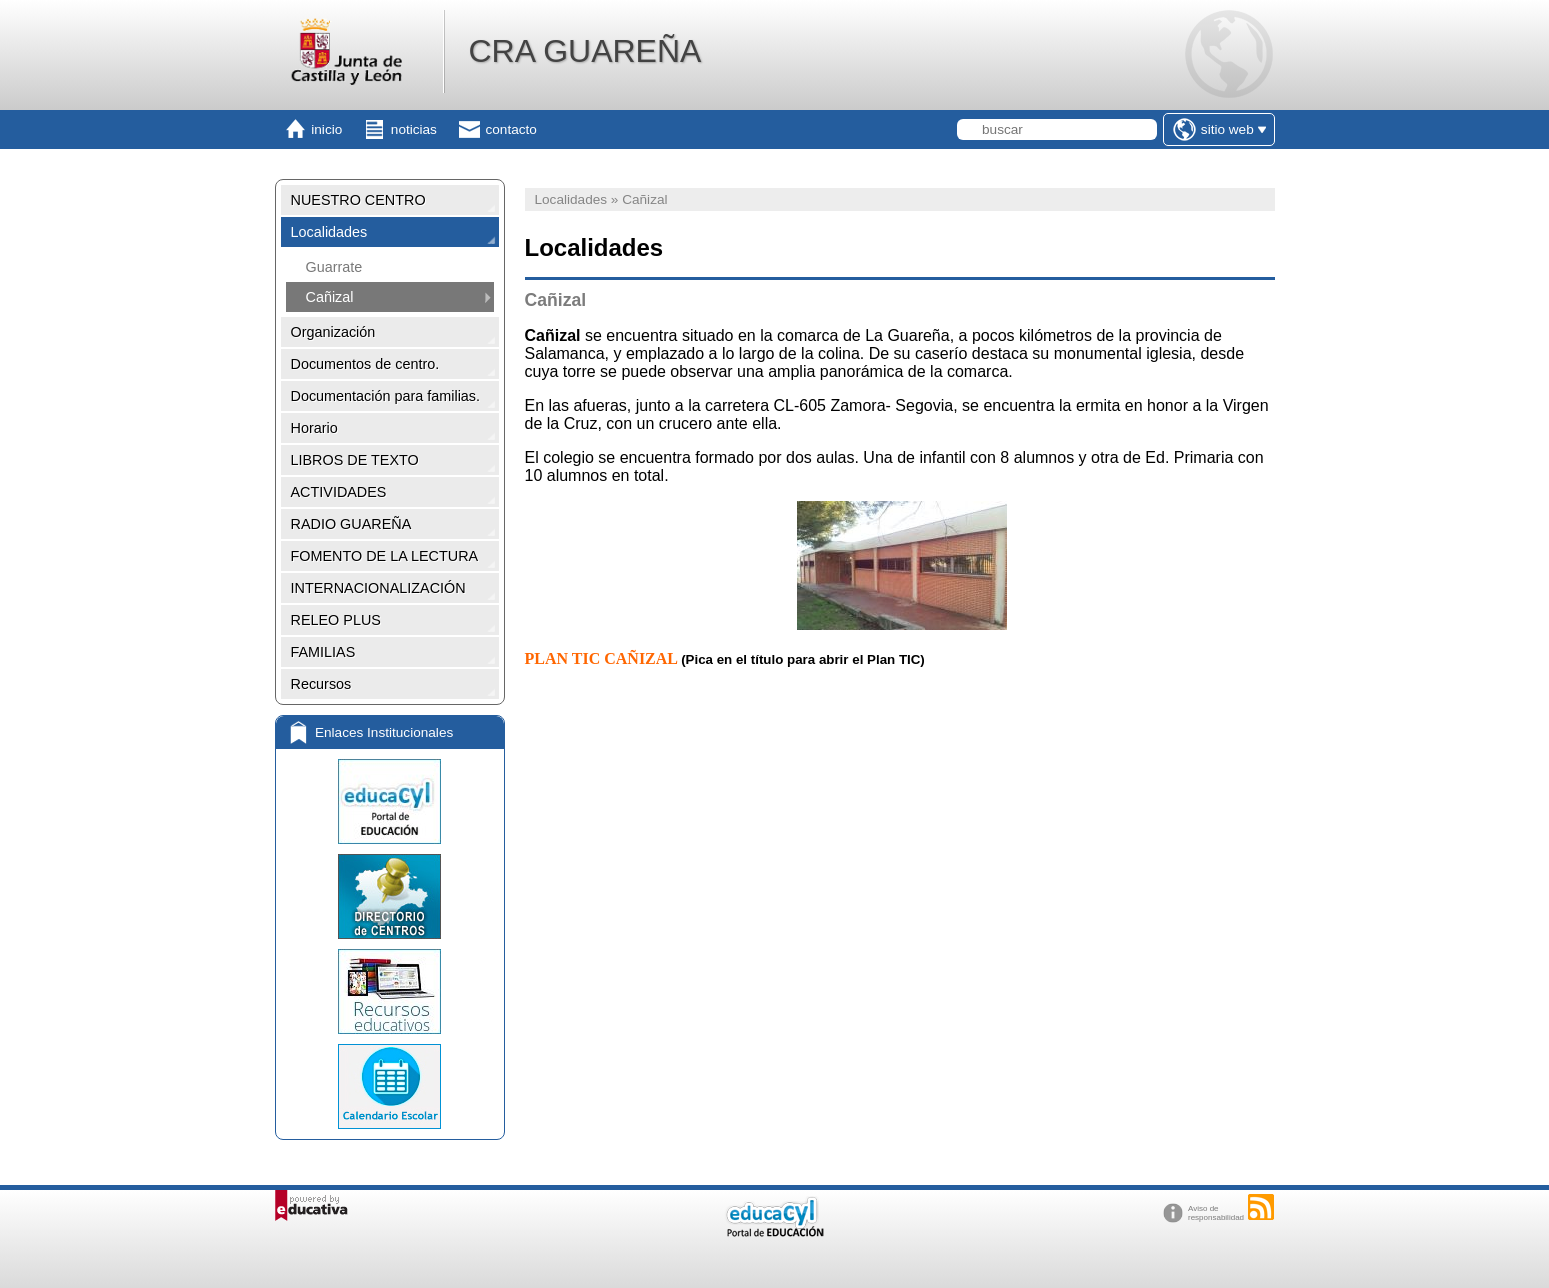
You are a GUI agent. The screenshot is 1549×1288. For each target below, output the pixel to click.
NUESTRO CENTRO (358, 200)
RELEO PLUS (336, 620)
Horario (314, 428)
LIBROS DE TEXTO (355, 460)
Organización (333, 332)
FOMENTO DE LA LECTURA (385, 556)
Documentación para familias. (386, 396)
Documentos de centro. (365, 364)
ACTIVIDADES (339, 492)
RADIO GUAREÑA (351, 524)
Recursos (321, 684)
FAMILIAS (323, 652)
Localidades (329, 232)
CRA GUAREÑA (584, 51)
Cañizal (330, 297)
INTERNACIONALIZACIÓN (378, 588)
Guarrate (334, 267)
